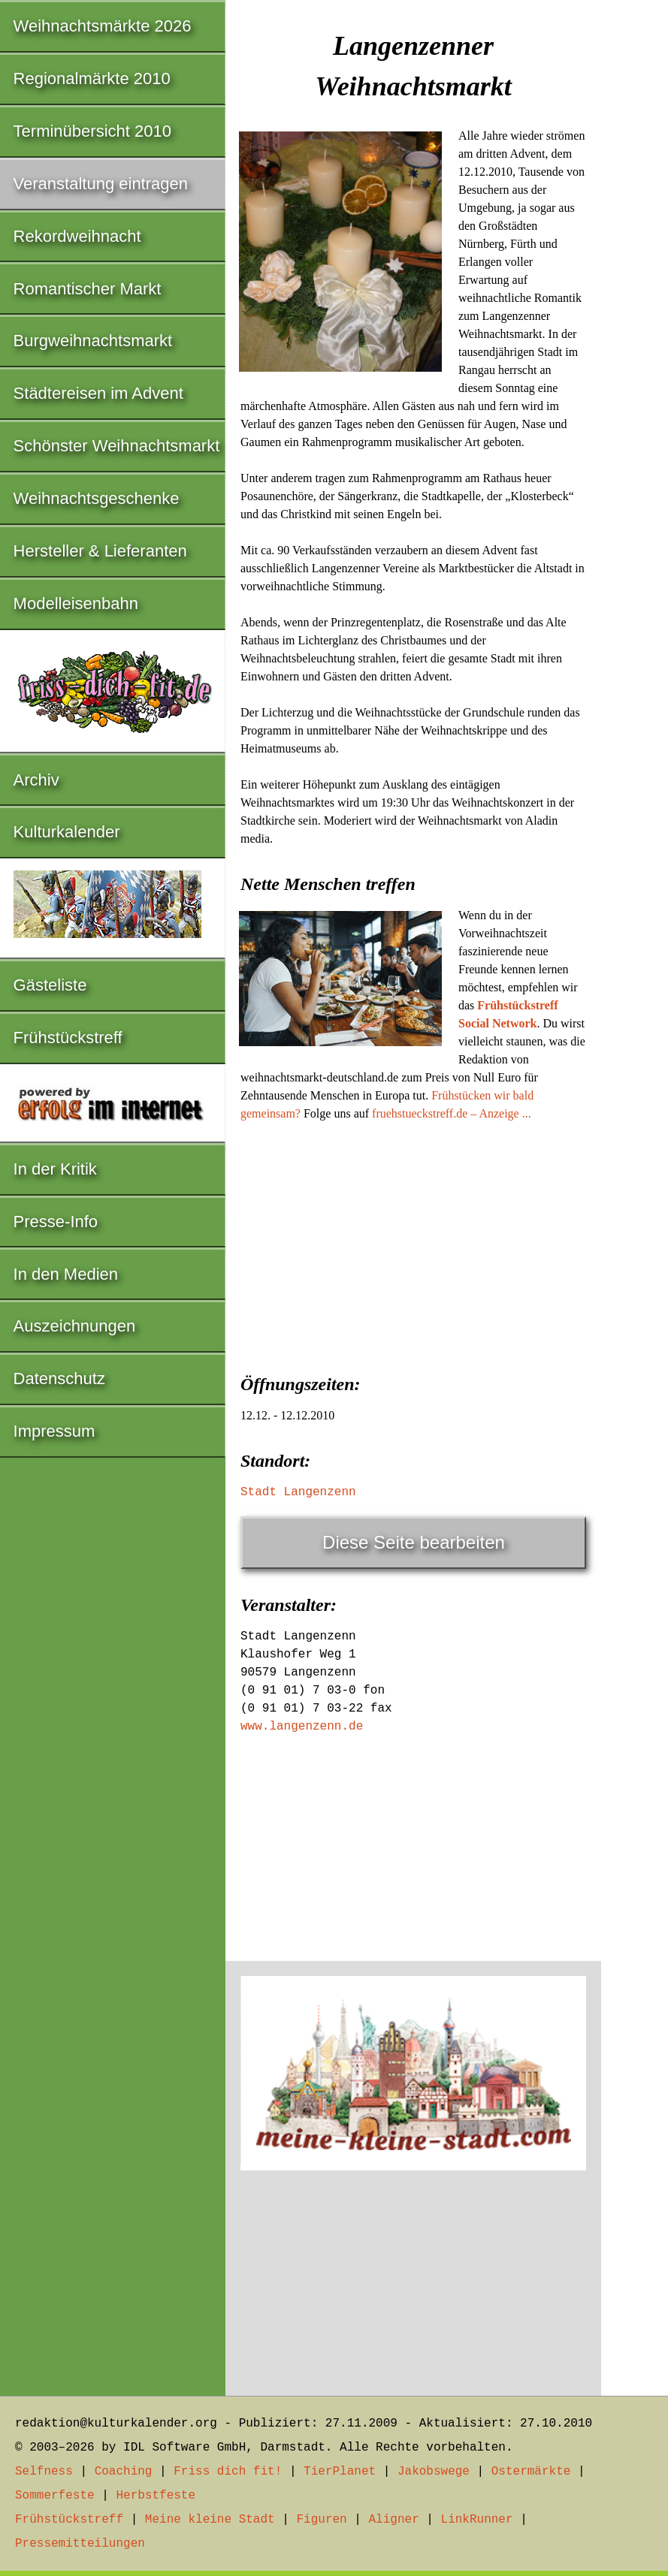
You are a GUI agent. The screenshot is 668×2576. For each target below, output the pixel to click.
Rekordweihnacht (77, 236)
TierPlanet (340, 2471)
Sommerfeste (55, 2495)
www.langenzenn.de (301, 1726)
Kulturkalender (67, 831)
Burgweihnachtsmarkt (93, 340)
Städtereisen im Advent (98, 393)
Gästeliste (50, 985)
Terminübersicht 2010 (92, 131)
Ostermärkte (531, 2471)
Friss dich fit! (228, 2471)
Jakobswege (433, 2471)
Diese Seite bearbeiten (413, 1542)
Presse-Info (56, 1221)
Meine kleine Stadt (210, 2519)
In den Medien (66, 1274)
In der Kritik (55, 1169)
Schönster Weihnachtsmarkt (117, 445)
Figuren (321, 2519)
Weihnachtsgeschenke (97, 498)
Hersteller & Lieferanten (100, 550)
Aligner (394, 2519)
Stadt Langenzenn (298, 1492)
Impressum (54, 1431)
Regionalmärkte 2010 (92, 78)
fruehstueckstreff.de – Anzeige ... (451, 1113)
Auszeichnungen (75, 1326)
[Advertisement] (413, 1243)
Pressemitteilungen (80, 2543)
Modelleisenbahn (76, 603)
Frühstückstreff (68, 1037)
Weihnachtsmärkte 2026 (103, 26)
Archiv (36, 780)
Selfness (44, 2471)
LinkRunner (477, 2519)
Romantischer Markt (88, 288)
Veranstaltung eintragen (101, 183)
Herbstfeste (155, 2495)
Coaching (124, 2471)
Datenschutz (59, 1378)
